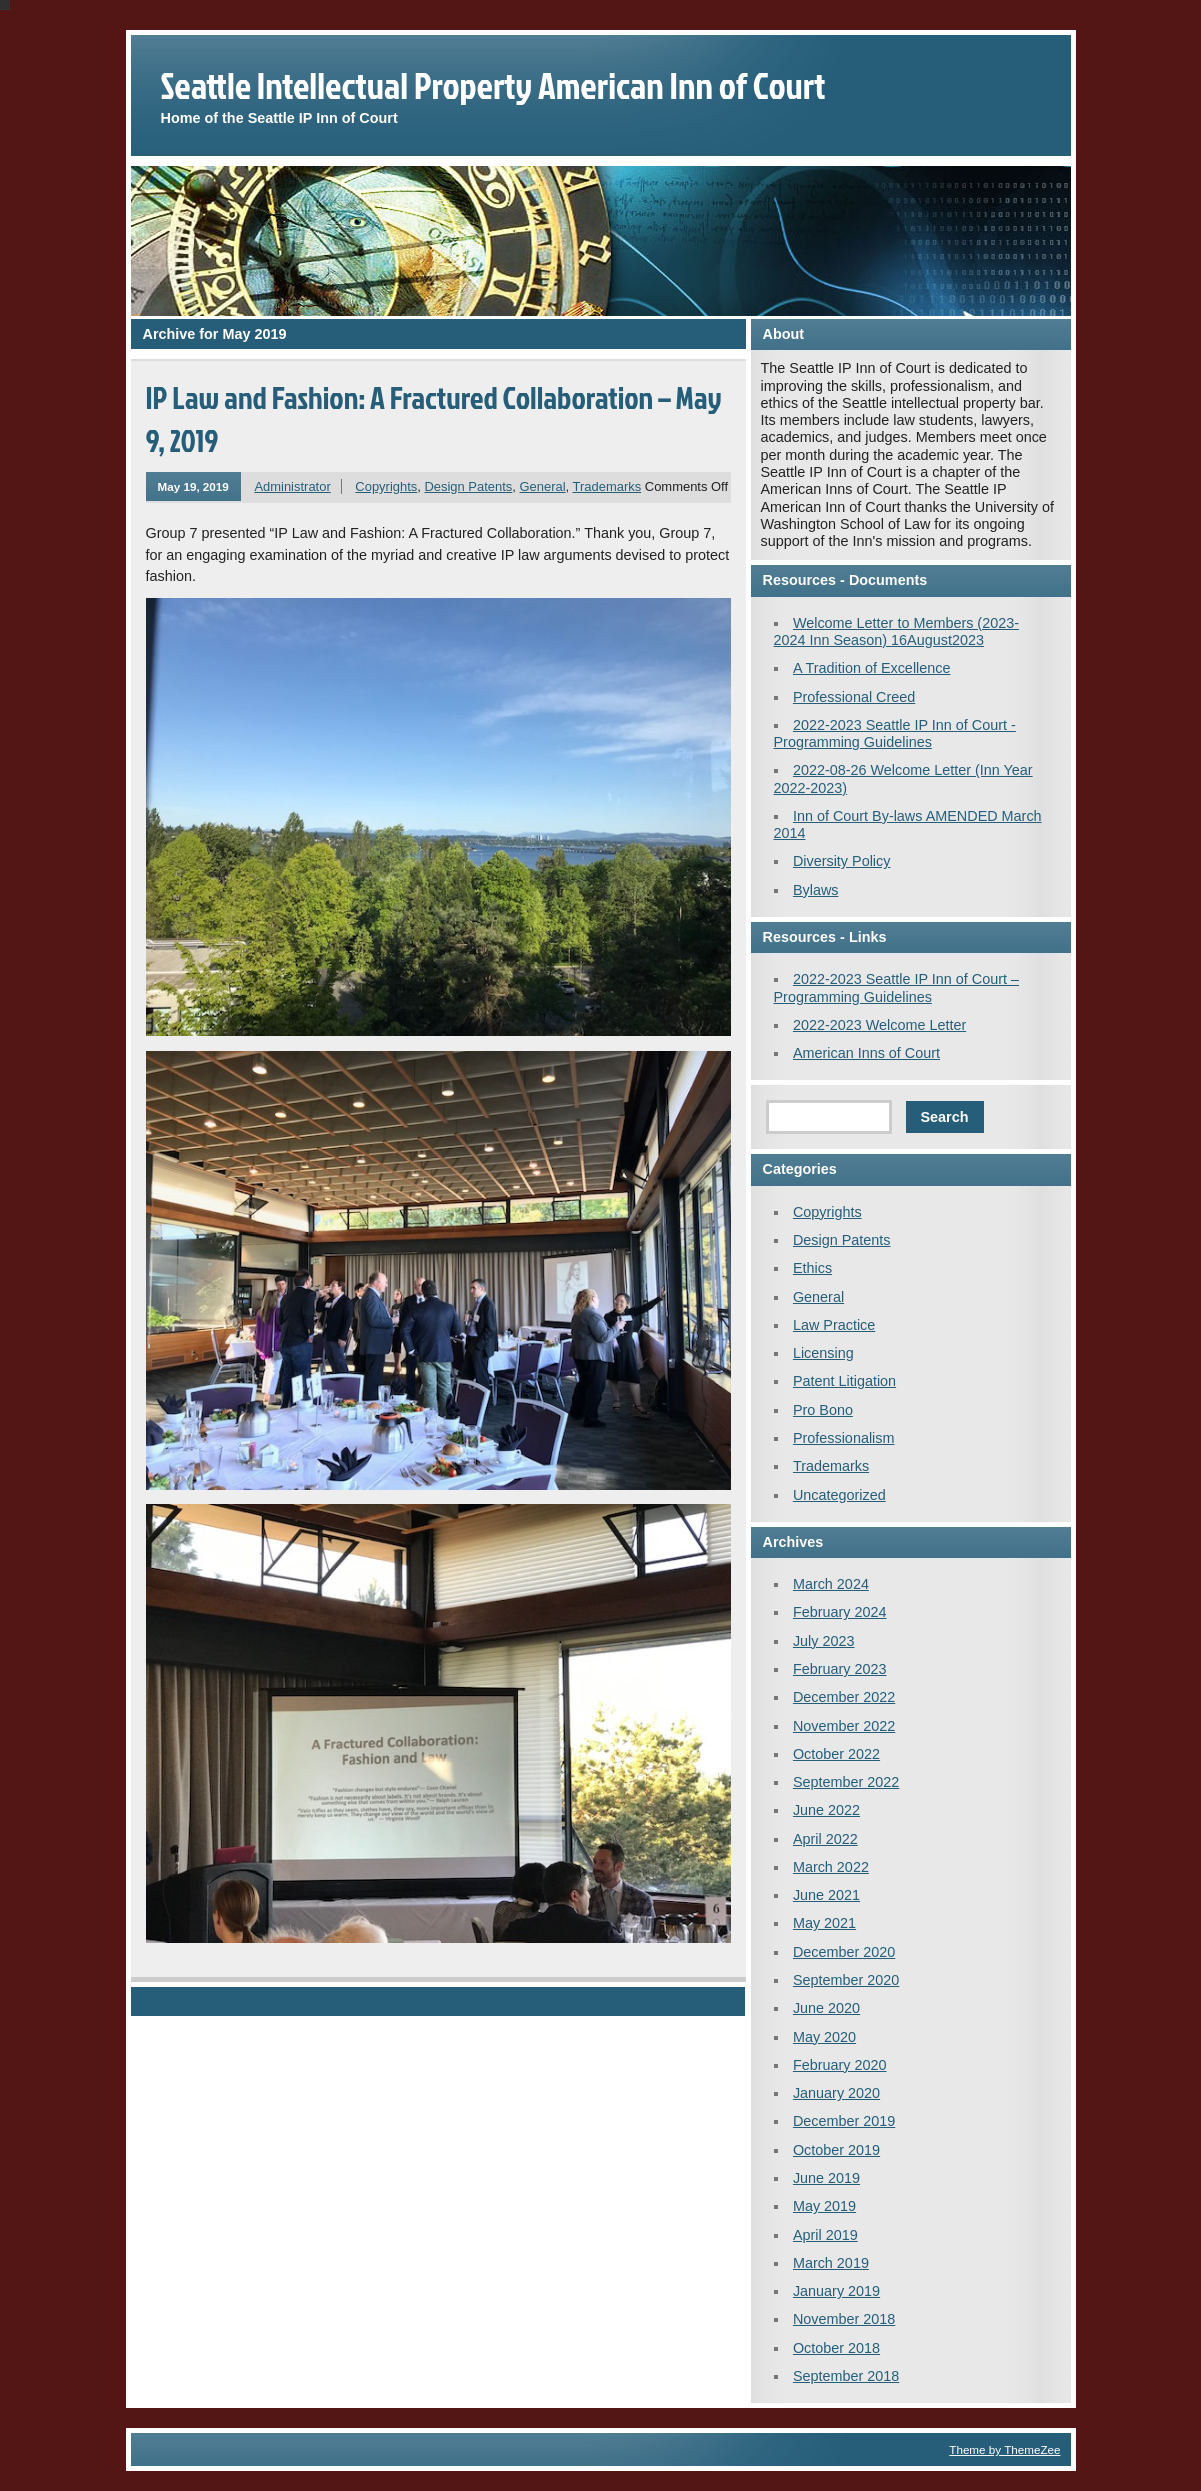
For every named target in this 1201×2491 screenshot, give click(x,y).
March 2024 (831, 1584)
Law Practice (834, 1325)
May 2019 (824, 2206)
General (543, 486)
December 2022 (844, 1697)
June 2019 (826, 2178)
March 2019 (831, 2263)
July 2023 (824, 1641)
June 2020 (826, 2008)
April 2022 (825, 1839)
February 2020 (840, 2065)
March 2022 (831, 1867)
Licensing (823, 1353)
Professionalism (844, 1438)
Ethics (812, 1268)
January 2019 (836, 2291)
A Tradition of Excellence (872, 668)
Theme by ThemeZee (1004, 2449)
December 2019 (844, 2121)
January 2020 (836, 2093)
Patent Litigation (844, 1381)
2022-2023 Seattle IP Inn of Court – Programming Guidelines (897, 987)
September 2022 (846, 1782)
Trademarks (607, 486)
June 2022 (826, 1810)
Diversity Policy (842, 861)
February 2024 (840, 1612)
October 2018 (836, 2348)
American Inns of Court (866, 1053)
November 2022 (844, 1726)
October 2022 (836, 1754)
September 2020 (846, 1980)
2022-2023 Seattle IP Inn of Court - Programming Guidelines (895, 733)
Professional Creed (854, 697)
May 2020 (824, 2037)
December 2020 (844, 1952)
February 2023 (840, 1669)
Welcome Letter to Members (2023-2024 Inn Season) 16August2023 (896, 631)
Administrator (292, 486)
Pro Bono (823, 1410)
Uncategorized (839, 1495)
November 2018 (844, 2319)
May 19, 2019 (193, 486)
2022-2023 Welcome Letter (879, 1025)
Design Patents (468, 486)
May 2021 (824, 1923)
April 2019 (825, 2235)
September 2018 (846, 2376)
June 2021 (826, 1895)
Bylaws (816, 890)
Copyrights (386, 486)
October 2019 (836, 2150)
